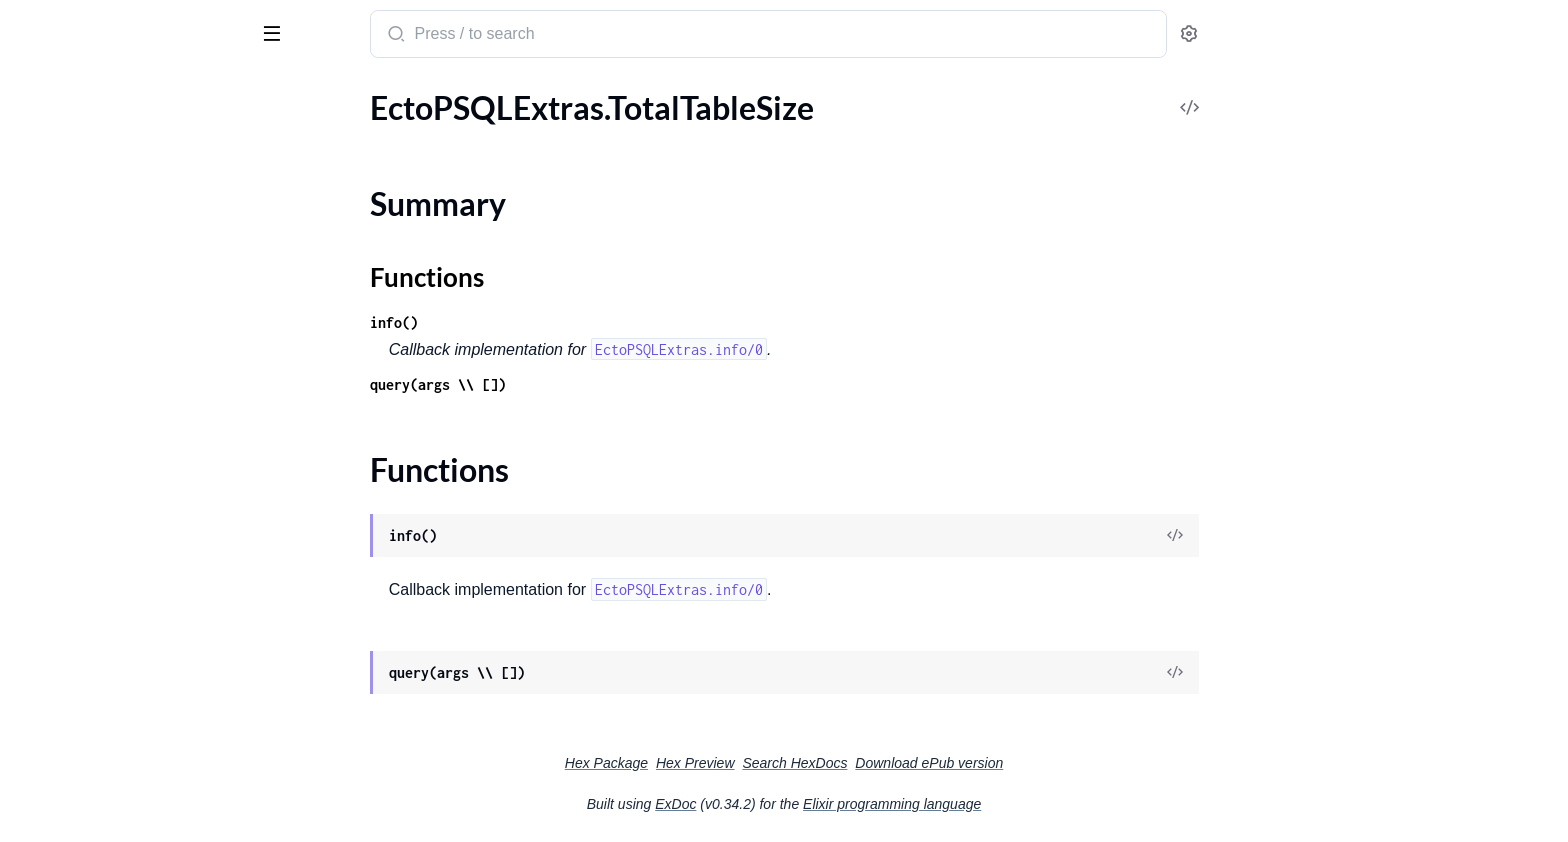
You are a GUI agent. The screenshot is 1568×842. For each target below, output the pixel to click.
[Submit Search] (544, 36)
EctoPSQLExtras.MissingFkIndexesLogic (142, 277)
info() (544, 322)
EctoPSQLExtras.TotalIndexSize (123, 628)
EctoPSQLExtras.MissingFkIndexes (136, 250)
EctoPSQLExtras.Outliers (102, 331)
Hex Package (756, 763)
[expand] (280, 143)
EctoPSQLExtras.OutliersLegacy (125, 385)
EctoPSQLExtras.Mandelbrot (115, 169)
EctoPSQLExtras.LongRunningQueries (142, 142)
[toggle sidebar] (274, 32)
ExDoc (825, 804)
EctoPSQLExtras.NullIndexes (115, 304)
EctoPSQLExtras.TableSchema (117, 574)
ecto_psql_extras (88, 24)
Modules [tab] (112, 93)
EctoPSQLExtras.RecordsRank (119, 412)
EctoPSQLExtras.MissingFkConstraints (142, 196)
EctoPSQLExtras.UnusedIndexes (127, 750)
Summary (65, 690)
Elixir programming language (1042, 804)
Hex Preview (845, 763)
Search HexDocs (944, 763)
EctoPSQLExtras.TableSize (104, 601)
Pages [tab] (36, 93)
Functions (67, 714)
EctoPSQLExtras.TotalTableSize (121, 655)
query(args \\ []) (588, 384)
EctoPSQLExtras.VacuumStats (118, 777)
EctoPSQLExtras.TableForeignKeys (134, 520)
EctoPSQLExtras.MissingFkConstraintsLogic (142, 223)
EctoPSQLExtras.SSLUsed (103, 439)
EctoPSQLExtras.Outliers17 (111, 358)
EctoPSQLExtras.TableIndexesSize (131, 547)
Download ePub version (1079, 763)
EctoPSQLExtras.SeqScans (105, 466)
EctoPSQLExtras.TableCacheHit (123, 493)
